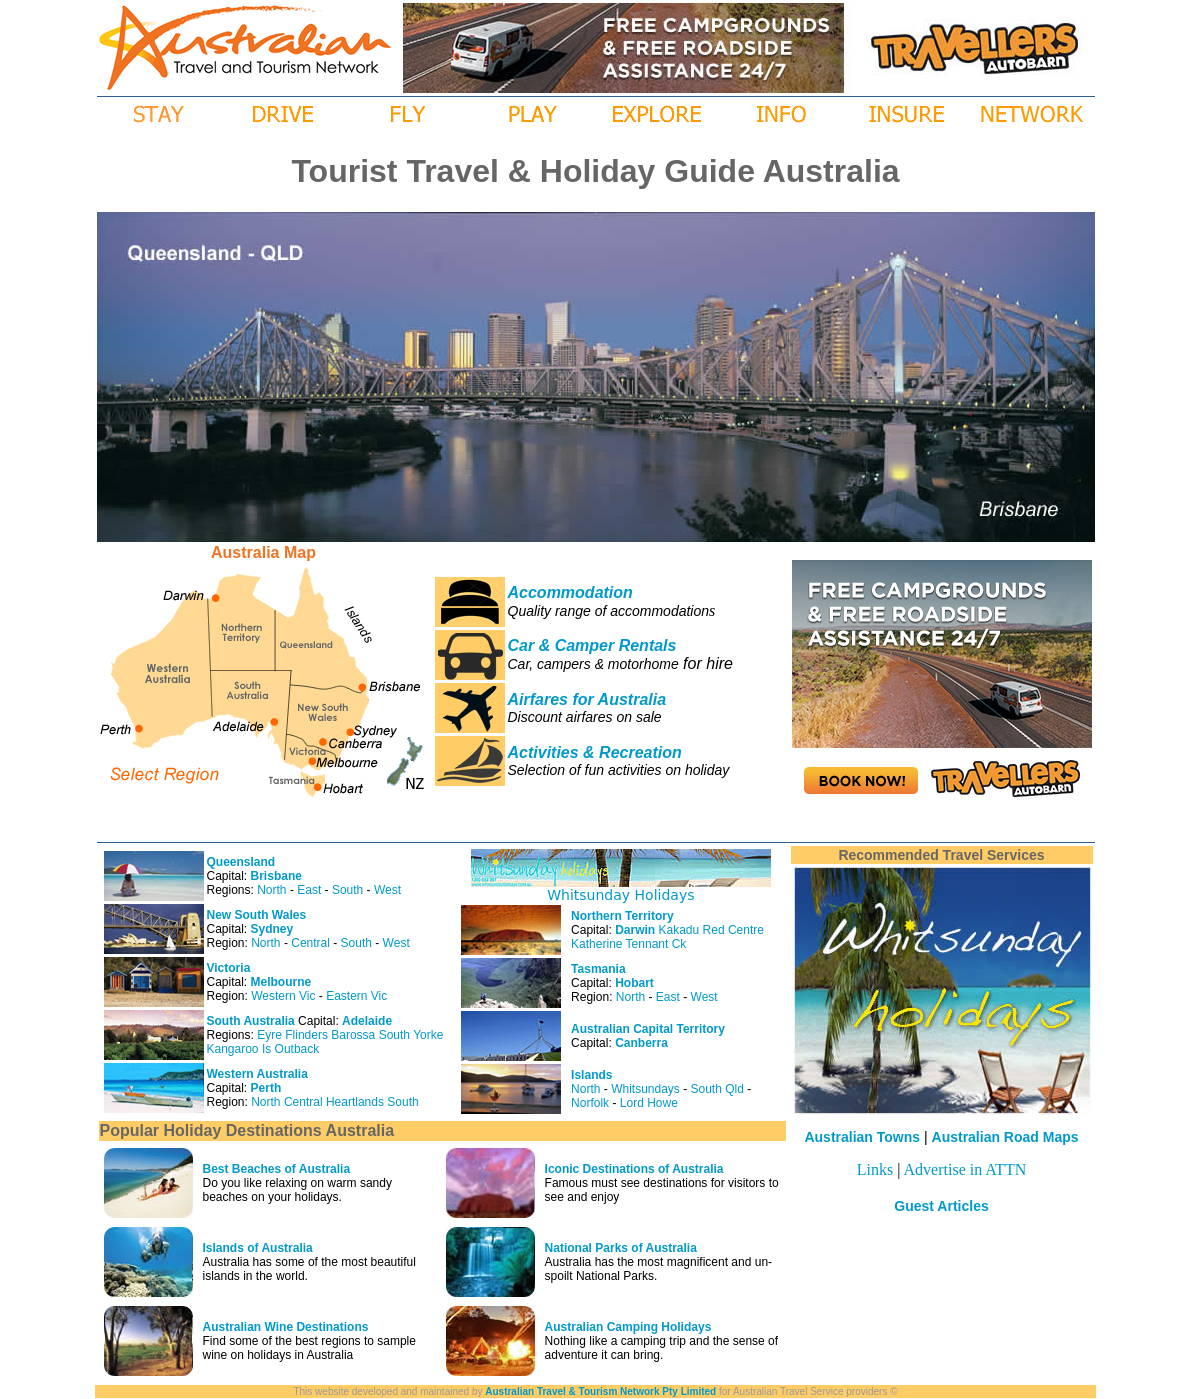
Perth (266, 1088)
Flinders (306, 1035)
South (347, 890)
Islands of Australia (258, 1248)
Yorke (428, 1035)
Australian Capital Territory (648, 1029)
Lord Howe (649, 1103)
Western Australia (257, 1074)
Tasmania (598, 969)
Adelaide (367, 1021)
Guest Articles (941, 1206)
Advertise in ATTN (965, 1169)
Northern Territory (622, 916)
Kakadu (679, 930)
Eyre (269, 1035)
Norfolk (590, 1103)
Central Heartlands (334, 1102)
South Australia (251, 1021)
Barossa (353, 1035)
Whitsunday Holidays (620, 895)
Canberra (641, 1043)
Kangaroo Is (239, 1049)
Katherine (596, 944)
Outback (297, 1049)
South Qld (717, 1089)
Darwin (635, 930)
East (309, 890)
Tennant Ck (656, 944)
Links (875, 1169)
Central (310, 943)
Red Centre (733, 930)
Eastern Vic (356, 996)
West (387, 890)
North (271, 890)
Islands (591, 1075)
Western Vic (283, 996)
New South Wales (257, 915)
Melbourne (281, 982)
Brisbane (276, 876)
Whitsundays (645, 1089)
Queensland (241, 862)
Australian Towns (862, 1137)
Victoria (229, 968)
